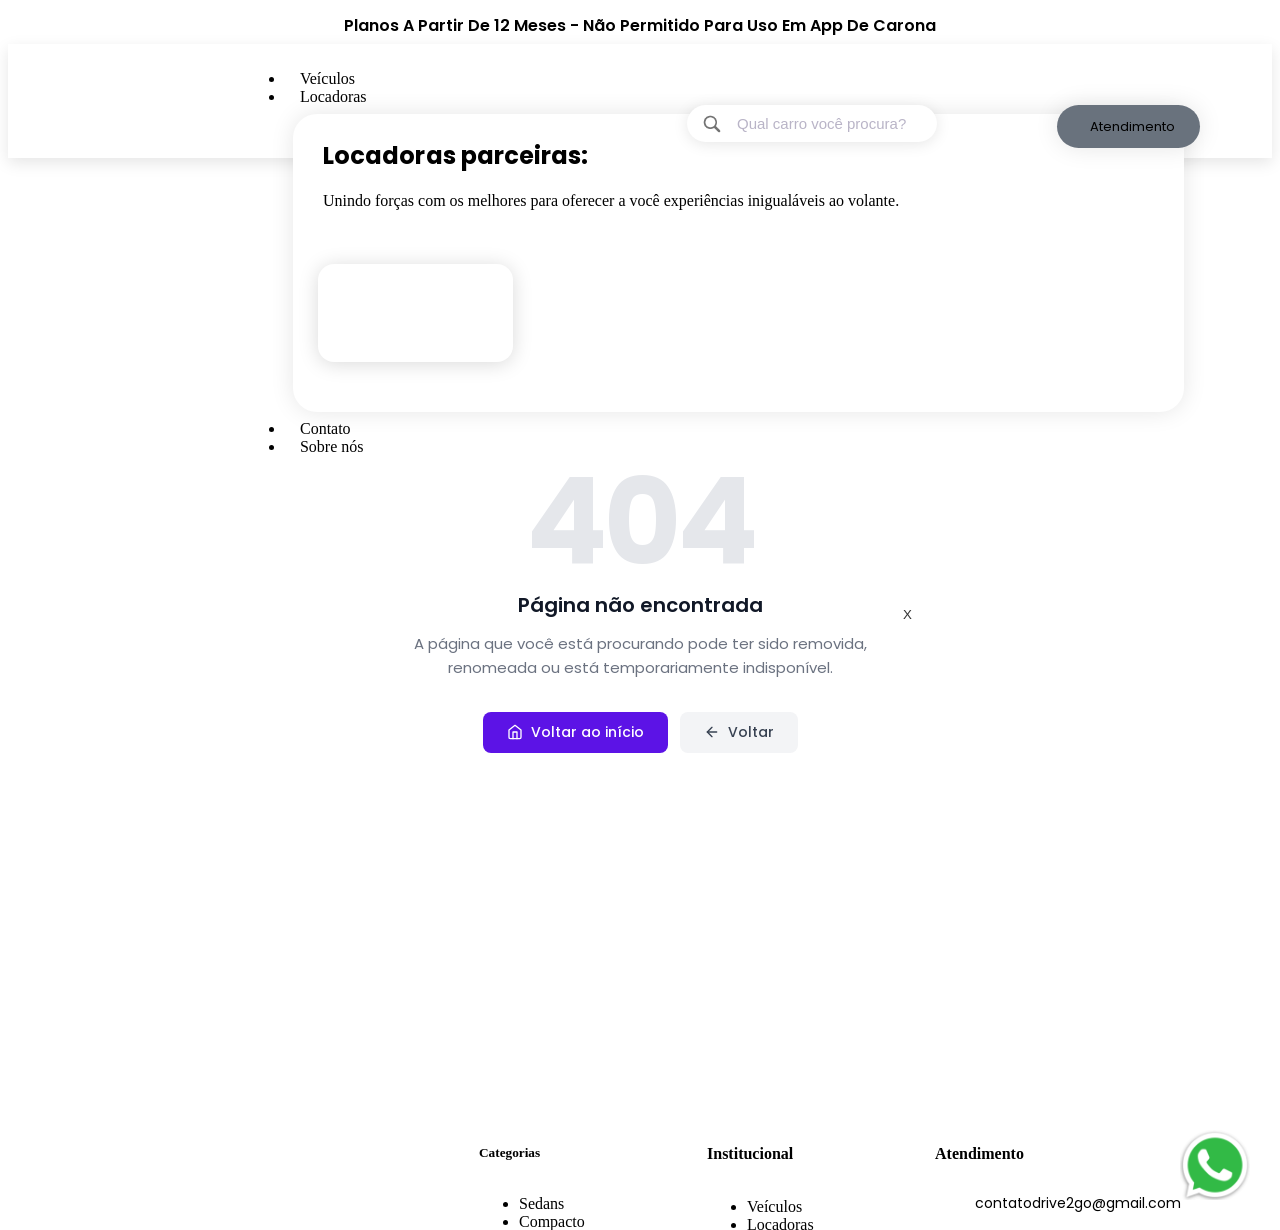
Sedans (541, 1203)
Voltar (739, 732)
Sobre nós (332, 446)
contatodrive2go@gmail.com (1078, 1203)
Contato (325, 428)
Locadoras (333, 96)
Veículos (327, 78)
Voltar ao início (575, 732)
